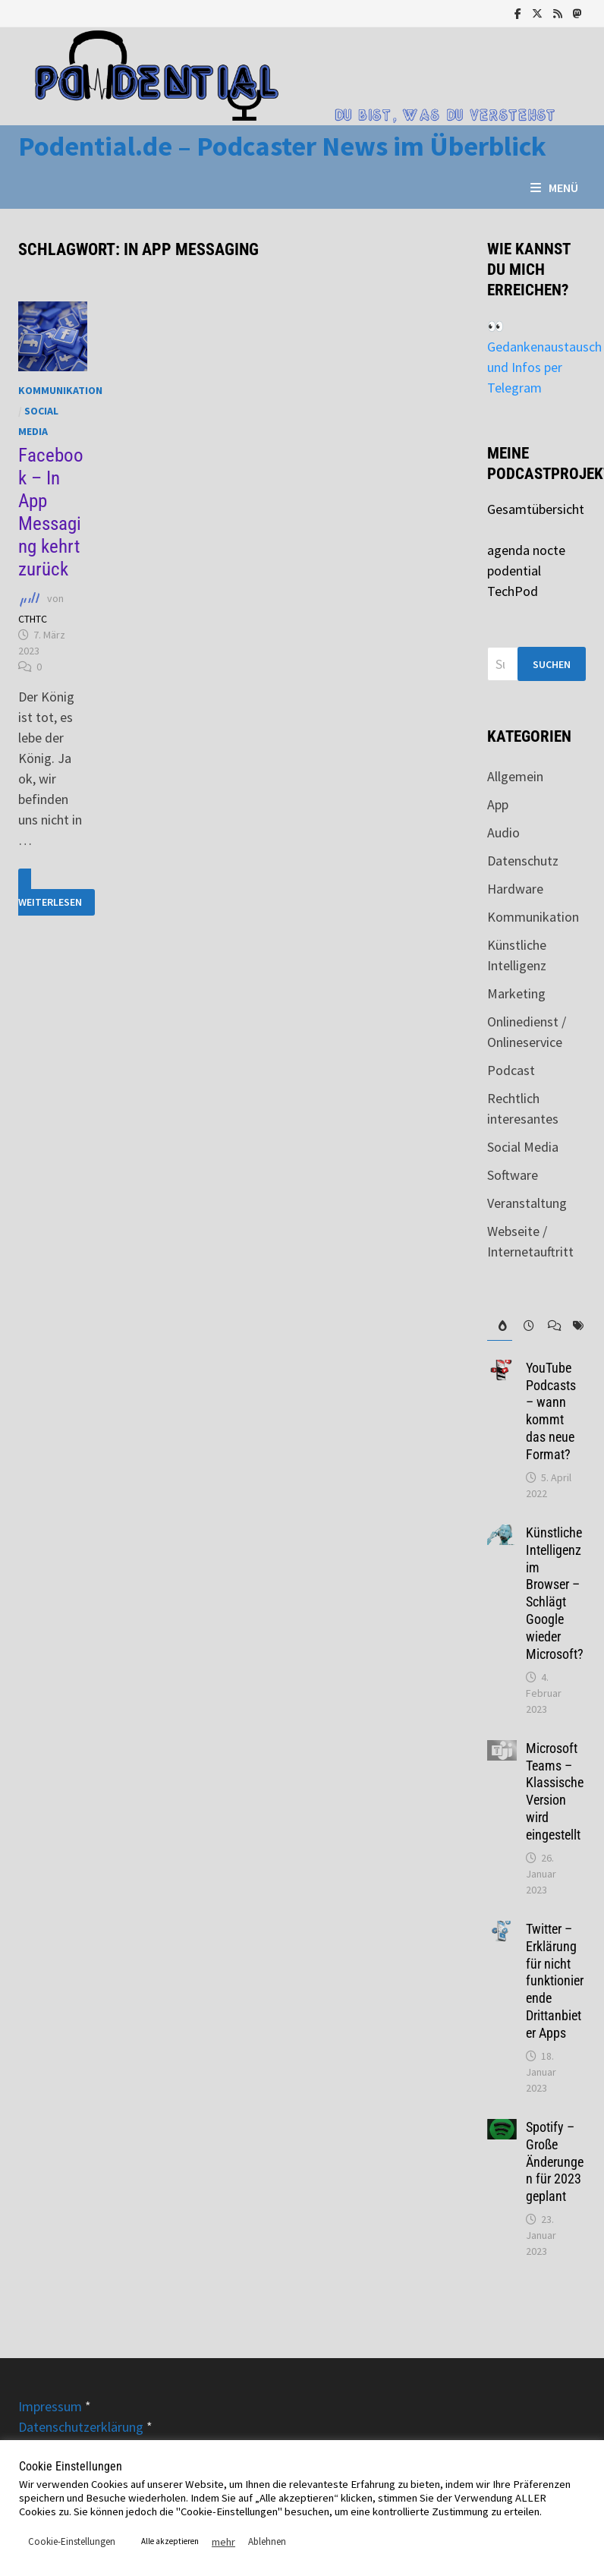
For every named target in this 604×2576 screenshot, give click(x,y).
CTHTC (32, 619)
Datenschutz (522, 860)
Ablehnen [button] (267, 2541)
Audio (503, 832)
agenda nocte (526, 550)
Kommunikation (60, 390)
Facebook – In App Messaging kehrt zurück (50, 512)
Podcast (511, 1070)
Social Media (522, 1147)
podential (514, 570)
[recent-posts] (524, 1326)
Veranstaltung (527, 1203)
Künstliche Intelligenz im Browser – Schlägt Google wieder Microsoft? (555, 1593)
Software (512, 1175)
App (497, 804)
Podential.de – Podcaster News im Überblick (282, 146)
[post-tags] (574, 1326)
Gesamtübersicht (535, 509)
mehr (223, 2542)
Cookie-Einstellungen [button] (71, 2541)
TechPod (512, 591)
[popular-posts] (499, 1326)
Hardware (515, 888)
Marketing (516, 993)
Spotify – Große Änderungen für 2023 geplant (555, 2161)
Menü (554, 187)
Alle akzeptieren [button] (170, 2541)
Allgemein (515, 776)
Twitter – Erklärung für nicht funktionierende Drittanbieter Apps (555, 1981)
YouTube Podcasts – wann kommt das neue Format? (551, 1411)
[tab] (499, 1326)
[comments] (548, 1326)
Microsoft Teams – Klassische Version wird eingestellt (555, 1791)
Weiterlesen (51, 892)
